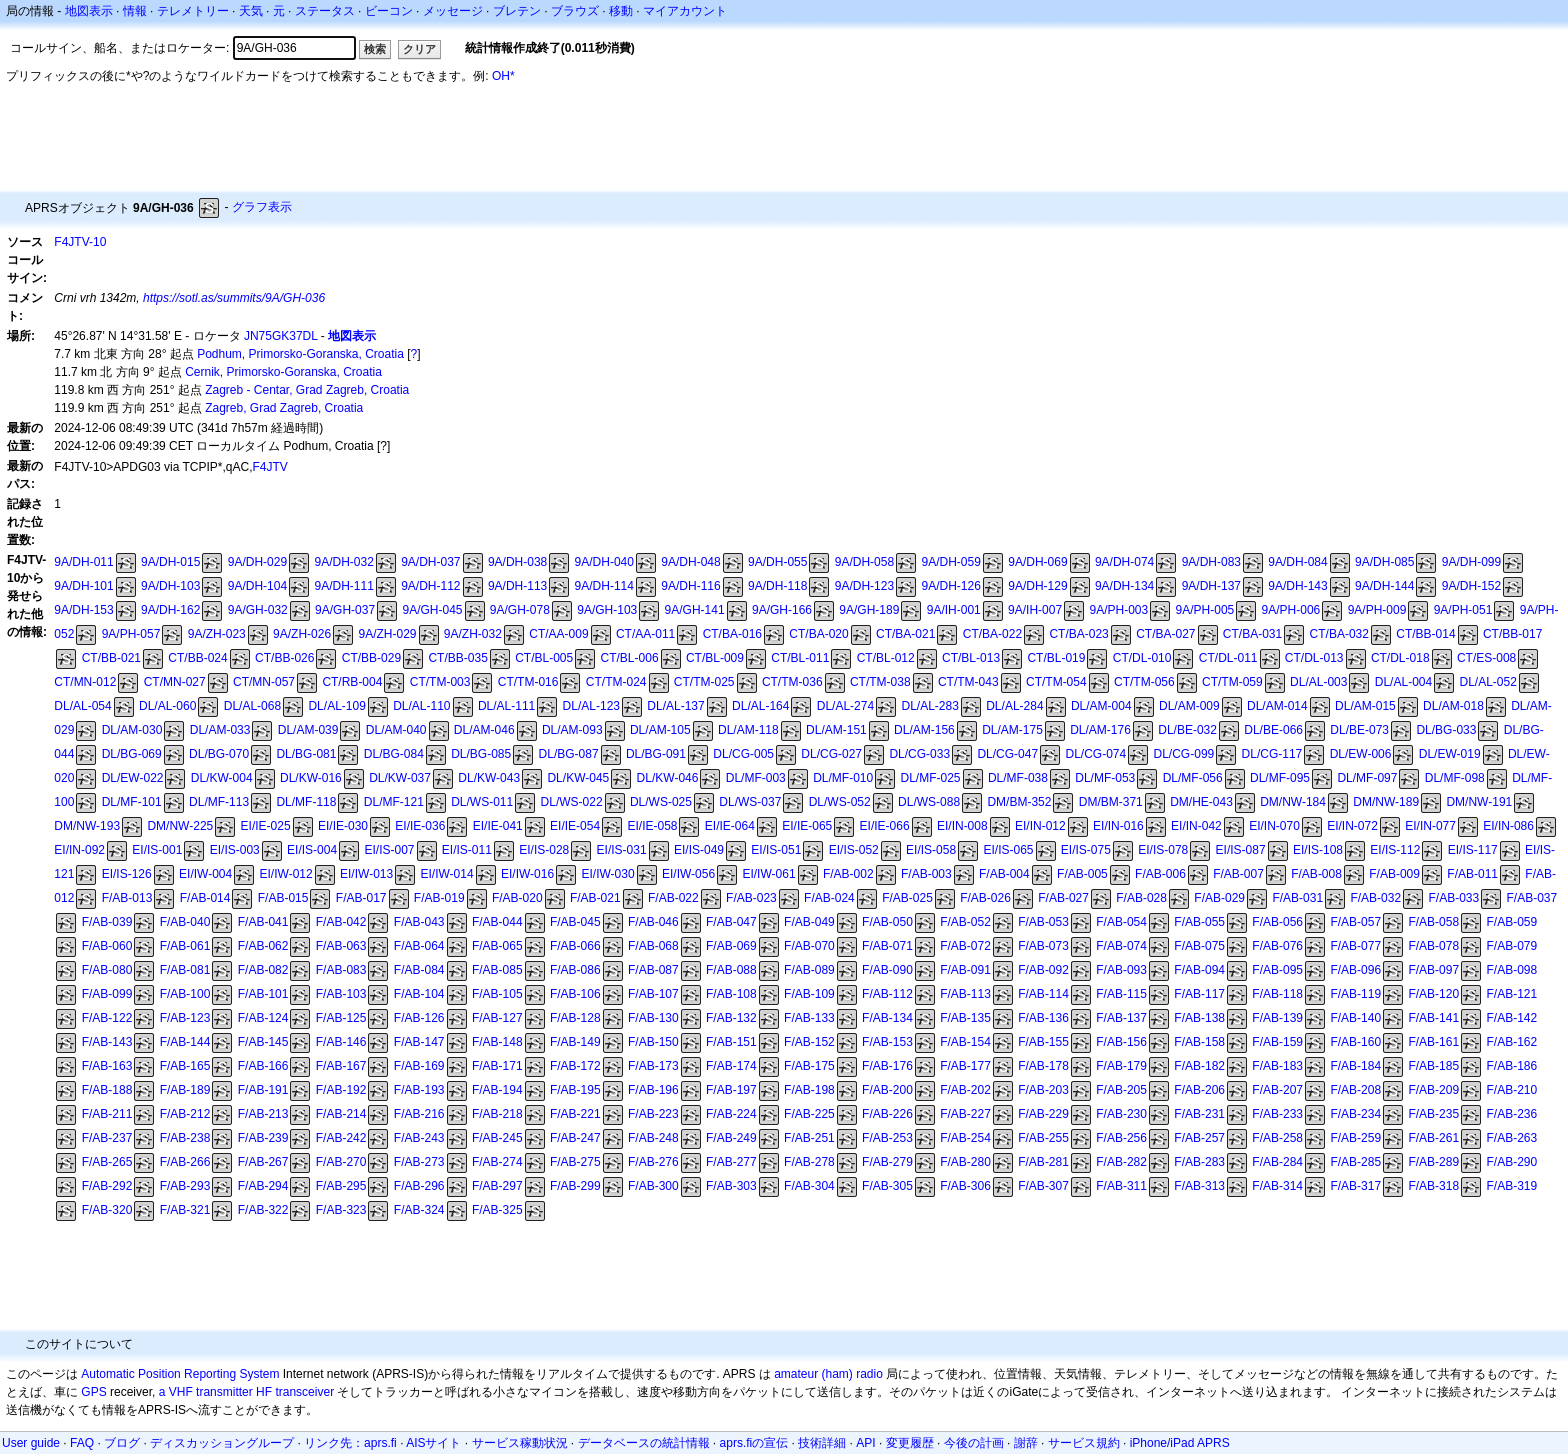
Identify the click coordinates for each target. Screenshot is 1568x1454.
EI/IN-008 (962, 826)
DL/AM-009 (1189, 706)
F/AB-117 (1199, 994)
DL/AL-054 (82, 706)
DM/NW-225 (180, 826)
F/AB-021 (595, 898)
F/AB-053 (1043, 922)
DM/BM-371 (1111, 802)
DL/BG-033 (1446, 730)
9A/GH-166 (782, 610)
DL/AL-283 (929, 706)
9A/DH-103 (170, 586)
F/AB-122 (107, 1018)
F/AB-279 (887, 1162)
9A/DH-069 (1037, 562)
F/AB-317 (1355, 1186)
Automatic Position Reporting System (180, 1374)
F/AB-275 (575, 1162)
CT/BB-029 (371, 658)
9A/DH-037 (430, 562)
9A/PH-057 (131, 634)
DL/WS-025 (661, 802)
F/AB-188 (107, 1090)
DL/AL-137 (675, 706)
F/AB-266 (185, 1162)
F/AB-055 (1199, 922)
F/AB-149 (575, 1042)
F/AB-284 (1277, 1162)
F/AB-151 (731, 1042)
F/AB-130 (653, 1018)
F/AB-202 (965, 1090)
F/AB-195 (575, 1090)
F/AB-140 (1355, 1018)
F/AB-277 (731, 1162)
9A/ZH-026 (302, 634)
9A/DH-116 (690, 586)
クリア (419, 49)
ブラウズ (575, 11)
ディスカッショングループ (222, 1443)
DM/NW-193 (87, 826)
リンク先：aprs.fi (350, 1443)
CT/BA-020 (818, 634)
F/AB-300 (653, 1186)
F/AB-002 (848, 874)
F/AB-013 (127, 898)
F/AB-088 (731, 970)
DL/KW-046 (668, 778)
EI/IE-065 (807, 826)
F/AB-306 (965, 1186)
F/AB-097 (1433, 970)
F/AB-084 (419, 970)
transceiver (304, 1392)
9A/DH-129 (1037, 586)
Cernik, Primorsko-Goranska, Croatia (283, 372)
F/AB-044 (497, 922)
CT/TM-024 (616, 682)
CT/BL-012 (886, 658)
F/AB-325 (497, 1210)
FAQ (82, 1443)
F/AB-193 (419, 1090)
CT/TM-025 (704, 682)
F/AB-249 (731, 1138)
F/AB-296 (419, 1186)
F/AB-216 (419, 1114)
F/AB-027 (1063, 898)
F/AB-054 (1121, 922)
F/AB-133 (809, 1018)
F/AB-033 (1453, 898)
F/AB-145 (263, 1042)
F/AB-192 (341, 1090)
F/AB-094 (1199, 970)
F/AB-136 (1043, 1018)
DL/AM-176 (1100, 730)
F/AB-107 (653, 994)
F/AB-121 (1511, 994)
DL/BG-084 (394, 754)
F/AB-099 (107, 994)
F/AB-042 (341, 922)
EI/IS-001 (157, 850)
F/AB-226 (887, 1114)
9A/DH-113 (517, 586)
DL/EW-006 (1361, 754)
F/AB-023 (751, 898)
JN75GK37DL (281, 336)
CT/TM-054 (1056, 682)
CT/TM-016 (528, 682)
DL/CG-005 (743, 754)
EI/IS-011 (467, 850)
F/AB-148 (497, 1042)
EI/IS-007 (389, 850)
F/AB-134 (887, 1018)
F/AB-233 (1277, 1114)
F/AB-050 (887, 922)
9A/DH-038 (517, 562)
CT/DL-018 (1400, 658)
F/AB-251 (809, 1138)
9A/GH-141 (695, 610)
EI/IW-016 (527, 874)
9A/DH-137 (1211, 586)
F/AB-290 (1511, 1162)
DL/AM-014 (1277, 706)
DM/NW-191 (1479, 802)
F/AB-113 (965, 994)
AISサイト (433, 1443)
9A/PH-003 (1118, 610)
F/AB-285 (1355, 1162)
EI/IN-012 (1040, 826)
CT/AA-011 (645, 634)
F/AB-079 (1511, 946)
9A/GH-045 (432, 610)
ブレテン (517, 11)
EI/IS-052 (854, 850)
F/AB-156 (1121, 1042)
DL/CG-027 (831, 754)
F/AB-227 (965, 1114)
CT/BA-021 (905, 634)
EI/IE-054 (575, 826)
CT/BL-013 (971, 658)
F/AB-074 (1121, 946)
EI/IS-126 (127, 874)
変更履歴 (910, 1443)
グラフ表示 (262, 207)
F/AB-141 (1433, 1018)
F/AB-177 (965, 1066)
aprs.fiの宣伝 (754, 1443)
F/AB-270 (341, 1162)
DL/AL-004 (1403, 682)
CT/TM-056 (1144, 682)
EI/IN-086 (1508, 826)
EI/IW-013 (366, 874)
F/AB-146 (341, 1042)
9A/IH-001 (954, 610)
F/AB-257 (1199, 1138)
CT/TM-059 (1232, 682)
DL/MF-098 (1455, 778)
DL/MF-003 (756, 778)
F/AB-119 (1355, 994)
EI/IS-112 (1395, 850)
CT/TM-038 (880, 682)
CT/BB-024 (197, 658)
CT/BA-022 (992, 634)
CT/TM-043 (968, 682)
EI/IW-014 (447, 874)
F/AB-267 (263, 1162)
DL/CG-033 (919, 754)
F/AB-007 (1238, 874)
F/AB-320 (107, 1210)
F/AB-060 (107, 946)
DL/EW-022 (133, 778)
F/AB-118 (1277, 994)
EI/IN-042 (1196, 826)
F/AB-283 (1199, 1162)
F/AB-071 (887, 946)
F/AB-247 (575, 1138)
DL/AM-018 (1453, 706)
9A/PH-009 (1377, 610)
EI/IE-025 (266, 826)
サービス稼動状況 (520, 1443)
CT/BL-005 (544, 658)
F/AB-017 (361, 898)
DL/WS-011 (482, 802)
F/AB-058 (1433, 922)
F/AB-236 (1511, 1114)
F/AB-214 (341, 1114)
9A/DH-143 (1297, 586)
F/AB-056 (1277, 922)
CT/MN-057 (264, 682)
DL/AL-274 (845, 706)
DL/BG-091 (656, 754)
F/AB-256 (1121, 1138)
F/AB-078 (1433, 946)
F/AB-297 (497, 1186)
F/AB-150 (653, 1042)
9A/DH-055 (777, 562)
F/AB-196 (653, 1090)
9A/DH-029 (257, 562)
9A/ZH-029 (387, 634)
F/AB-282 (1121, 1162)
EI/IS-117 (1473, 850)
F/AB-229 (1043, 1114)
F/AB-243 (419, 1138)
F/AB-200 (887, 1090)
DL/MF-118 (306, 802)
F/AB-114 (1043, 994)
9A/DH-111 (343, 586)
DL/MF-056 (1193, 778)
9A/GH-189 (869, 610)
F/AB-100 (185, 994)
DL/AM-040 (396, 730)
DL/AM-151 (836, 730)
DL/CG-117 (1272, 754)
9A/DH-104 (257, 586)
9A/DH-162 (170, 610)
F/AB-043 (419, 922)
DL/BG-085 (481, 754)
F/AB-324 (419, 1210)
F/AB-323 (341, 1210)
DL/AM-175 (1012, 730)
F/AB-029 (1219, 898)
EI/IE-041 (498, 826)
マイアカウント (685, 11)
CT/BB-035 (457, 658)
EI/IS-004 (312, 850)
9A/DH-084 (1297, 562)
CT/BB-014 (1425, 634)
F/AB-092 (1043, 970)
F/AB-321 (185, 1210)
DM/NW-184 (1293, 802)
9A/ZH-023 (217, 634)
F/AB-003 (926, 874)
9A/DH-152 (1471, 586)
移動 (621, 11)
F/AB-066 (575, 946)
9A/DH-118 (777, 586)
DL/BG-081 (306, 754)
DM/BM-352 (1019, 802)
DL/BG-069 (132, 754)
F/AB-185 (1433, 1066)
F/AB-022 (673, 898)
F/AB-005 (1082, 874)
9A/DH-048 (690, 562)
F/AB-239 (263, 1138)
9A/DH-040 (604, 562)
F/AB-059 (1511, 922)
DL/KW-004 (222, 778)
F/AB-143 (107, 1042)
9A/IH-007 (1035, 610)
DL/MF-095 (1280, 778)
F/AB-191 (263, 1090)
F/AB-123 (185, 1018)
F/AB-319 (1511, 1186)
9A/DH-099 (1471, 562)
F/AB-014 (205, 898)
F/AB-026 (985, 898)
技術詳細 (822, 1443)
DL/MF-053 (1105, 778)
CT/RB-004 (352, 682)
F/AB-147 (419, 1042)
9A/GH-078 (520, 610)
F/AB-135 (965, 1018)
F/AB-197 (731, 1090)
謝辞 (1026, 1443)
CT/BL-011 (800, 658)
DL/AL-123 (591, 706)
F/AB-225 (809, 1114)
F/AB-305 (887, 1186)
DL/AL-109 (336, 706)
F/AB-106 (575, 994)
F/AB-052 (965, 922)
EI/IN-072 (1352, 826)
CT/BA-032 (1339, 634)
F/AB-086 (575, 970)
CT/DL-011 (1228, 658)
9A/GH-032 (258, 610)
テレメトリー (193, 11)
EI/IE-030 (343, 826)
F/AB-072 (965, 946)
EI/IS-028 (544, 850)
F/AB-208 (1355, 1090)
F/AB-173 (653, 1066)
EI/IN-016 (1118, 826)
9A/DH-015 (170, 562)
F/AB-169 (419, 1066)
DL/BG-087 (569, 754)
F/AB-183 (1277, 1066)
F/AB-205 (1121, 1090)
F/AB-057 (1355, 922)
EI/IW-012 (286, 874)
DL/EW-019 (1450, 754)
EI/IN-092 (79, 850)
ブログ (122, 1443)
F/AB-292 (107, 1186)
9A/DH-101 (83, 586)
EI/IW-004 (205, 874)
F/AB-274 (497, 1162)
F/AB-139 (1277, 1018)
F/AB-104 (419, 994)
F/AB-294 (263, 1186)
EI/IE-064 (730, 826)
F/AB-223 (653, 1114)
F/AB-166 (263, 1066)
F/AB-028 (1141, 898)
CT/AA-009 (558, 634)
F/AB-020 (517, 898)
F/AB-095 (1277, 970)
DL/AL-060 (167, 706)
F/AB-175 (809, 1066)
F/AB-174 (731, 1066)
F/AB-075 (1199, 946)
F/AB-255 (1043, 1138)
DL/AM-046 (484, 730)
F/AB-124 (263, 1018)
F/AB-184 (1355, 1066)
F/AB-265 (107, 1162)
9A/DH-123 (864, 586)
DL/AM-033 (220, 730)
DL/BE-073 (1359, 730)
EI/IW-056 (688, 874)
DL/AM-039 (308, 730)
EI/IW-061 (768, 874)
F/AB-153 (887, 1042)
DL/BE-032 (1187, 730)
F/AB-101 (263, 994)
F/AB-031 (1297, 898)
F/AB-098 (1511, 970)
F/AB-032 (1375, 898)
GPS (93, 1392)
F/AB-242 (341, 1138)
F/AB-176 (887, 1066)
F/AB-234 (1355, 1114)
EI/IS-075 (1086, 850)
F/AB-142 (1511, 1018)
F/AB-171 (497, 1066)
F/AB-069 (731, 946)
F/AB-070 (809, 946)
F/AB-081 (185, 970)
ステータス (325, 11)
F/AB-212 (185, 1114)
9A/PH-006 (1291, 610)
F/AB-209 (1433, 1090)
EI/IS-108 (1318, 850)
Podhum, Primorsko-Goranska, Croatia (300, 354)
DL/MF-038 (1018, 778)
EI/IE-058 (652, 826)
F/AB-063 (341, 946)
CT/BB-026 (284, 658)
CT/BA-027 (1165, 634)
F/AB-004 (1004, 874)
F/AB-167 (341, 1066)
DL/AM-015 (1365, 706)
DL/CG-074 (1095, 754)
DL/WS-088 (929, 802)
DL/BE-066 (1273, 730)
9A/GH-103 (607, 610)
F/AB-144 (185, 1042)
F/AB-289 (1433, 1162)
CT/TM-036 (792, 682)
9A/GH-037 (345, 610)
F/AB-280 (965, 1162)
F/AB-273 (419, 1162)
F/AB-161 (1433, 1042)
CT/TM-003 (440, 682)
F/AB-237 (107, 1138)
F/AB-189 (185, 1090)
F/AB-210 (1511, 1090)
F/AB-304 (809, 1186)
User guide (31, 1443)
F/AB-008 (1316, 874)
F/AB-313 (1199, 1186)
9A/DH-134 (1124, 586)
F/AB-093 (1121, 970)
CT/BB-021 (111, 658)
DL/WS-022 (572, 802)
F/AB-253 (887, 1138)
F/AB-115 (1121, 994)
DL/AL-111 (506, 706)
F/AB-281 (1043, 1162)
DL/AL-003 (1318, 682)
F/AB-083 (341, 970)
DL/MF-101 (132, 802)
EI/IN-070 (1274, 826)
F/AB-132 (731, 1018)
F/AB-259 (1355, 1138)
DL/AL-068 (252, 706)
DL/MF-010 (843, 778)
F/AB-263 (1511, 1138)
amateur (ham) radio (828, 1374)
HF (264, 1392)
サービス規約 (1084, 1443)
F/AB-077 (1355, 946)
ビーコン (389, 11)
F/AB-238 (185, 1138)
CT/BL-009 (715, 658)
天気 (251, 11)
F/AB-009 (1394, 874)
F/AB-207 (1277, 1090)
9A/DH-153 (83, 610)
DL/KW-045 (578, 778)
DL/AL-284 (1014, 706)
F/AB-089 (809, 970)
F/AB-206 (1199, 1090)
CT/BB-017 (1512, 634)
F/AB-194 (497, 1090)
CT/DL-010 (1142, 658)
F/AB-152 (809, 1042)
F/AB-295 (341, 1186)
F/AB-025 (907, 898)
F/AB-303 (731, 1186)
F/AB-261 (1433, 1138)
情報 (135, 11)
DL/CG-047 (1007, 754)
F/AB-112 (887, 994)
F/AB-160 (1355, 1042)
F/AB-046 (653, 922)
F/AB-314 (1277, 1186)
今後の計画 (974, 1443)
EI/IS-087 (1241, 850)
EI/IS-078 (1163, 850)
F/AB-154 (965, 1042)
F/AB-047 (731, 922)
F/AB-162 (1511, 1042)
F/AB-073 (1043, 946)
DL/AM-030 (132, 730)
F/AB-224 (731, 1114)
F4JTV (270, 467)
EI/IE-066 (885, 826)
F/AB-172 (575, 1066)
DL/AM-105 (660, 730)
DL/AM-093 (572, 730)
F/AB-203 (1043, 1090)
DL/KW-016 (311, 778)
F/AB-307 (1043, 1186)
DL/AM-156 (924, 730)
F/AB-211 (107, 1114)
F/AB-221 (575, 1114)
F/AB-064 (419, 946)
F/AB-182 (1199, 1066)
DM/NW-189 (1386, 802)
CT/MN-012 (85, 682)
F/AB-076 (1277, 946)
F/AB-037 (1532, 898)
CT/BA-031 (1252, 634)
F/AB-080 (107, 970)
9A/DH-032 (343, 562)
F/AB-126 (419, 1018)
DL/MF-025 (931, 778)
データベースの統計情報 (644, 1443)
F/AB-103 (341, 994)
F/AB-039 (107, 922)
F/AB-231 (1199, 1114)
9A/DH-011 (83, 562)
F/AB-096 (1355, 970)
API (865, 1443)
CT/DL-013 (1314, 658)
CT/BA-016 (732, 634)
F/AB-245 (497, 1138)
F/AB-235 (1433, 1114)
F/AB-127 (497, 1018)
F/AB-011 (1472, 874)
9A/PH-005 (1205, 610)
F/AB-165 (185, 1066)
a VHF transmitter (206, 1392)
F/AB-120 (1433, 994)
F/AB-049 (809, 922)
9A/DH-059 (950, 562)
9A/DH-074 (1124, 562)
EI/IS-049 (699, 850)
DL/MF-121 (394, 802)
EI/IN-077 (1430, 826)
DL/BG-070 (219, 754)
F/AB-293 (185, 1186)
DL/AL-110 (421, 706)
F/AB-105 (497, 994)
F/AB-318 (1433, 1186)
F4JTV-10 (80, 242)
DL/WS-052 (840, 802)
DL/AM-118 (748, 730)
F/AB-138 (1199, 1018)
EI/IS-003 (235, 850)
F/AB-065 (497, 946)
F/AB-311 (1121, 1186)
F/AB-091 (965, 970)
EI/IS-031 (622, 850)
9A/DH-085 (1384, 562)
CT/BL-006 (630, 658)
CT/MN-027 (175, 682)
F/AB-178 (1043, 1066)
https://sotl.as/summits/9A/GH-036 (234, 298)
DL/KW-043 (489, 778)
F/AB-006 (1160, 874)
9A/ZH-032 (473, 634)
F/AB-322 (263, 1210)
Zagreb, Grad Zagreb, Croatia (284, 408)
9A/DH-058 (864, 562)
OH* (503, 76)
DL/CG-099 (1184, 754)
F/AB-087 (653, 970)
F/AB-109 (809, 994)
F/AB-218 (497, 1114)
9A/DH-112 (430, 586)
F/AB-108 (731, 994)
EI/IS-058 (931, 850)
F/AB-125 (341, 1018)
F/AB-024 (829, 898)
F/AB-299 (575, 1186)
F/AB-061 (185, 946)
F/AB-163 (107, 1066)
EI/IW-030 (607, 874)
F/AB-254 (965, 1138)
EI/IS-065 (1008, 850)
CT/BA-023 (1078, 634)
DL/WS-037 (750, 802)
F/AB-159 (1277, 1042)
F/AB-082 (263, 970)
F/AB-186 (1511, 1066)
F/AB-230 (1121, 1114)
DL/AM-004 (1101, 706)
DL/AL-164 (760, 706)
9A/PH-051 (1463, 610)
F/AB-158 (1199, 1042)
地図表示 (89, 11)
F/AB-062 (263, 946)
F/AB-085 (497, 970)
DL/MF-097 (1367, 778)
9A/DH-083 (1211, 562)
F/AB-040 (185, 922)
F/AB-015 (283, 898)
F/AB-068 (653, 946)
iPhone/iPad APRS (1180, 1443)
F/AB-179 (1121, 1066)
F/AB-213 (263, 1114)
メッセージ (453, 11)
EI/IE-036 (420, 826)
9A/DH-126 (950, 586)
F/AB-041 (263, 922)
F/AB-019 (439, 898)
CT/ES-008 (1486, 658)
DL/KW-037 (400, 778)
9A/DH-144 (1384, 586)
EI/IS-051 (776, 850)
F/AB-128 (575, 1018)
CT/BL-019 (1056, 658)
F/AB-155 (1043, 1042)
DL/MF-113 (219, 802)
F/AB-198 (809, 1090)
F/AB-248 (653, 1138)
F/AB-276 (653, 1162)
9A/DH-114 (604, 586)
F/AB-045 (575, 922)
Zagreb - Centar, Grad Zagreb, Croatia (307, 390)
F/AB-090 (887, 970)
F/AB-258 (1277, 1138)
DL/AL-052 (1488, 682)
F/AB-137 (1121, 1018)
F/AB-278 (809, 1162)
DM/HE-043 (1201, 802)
